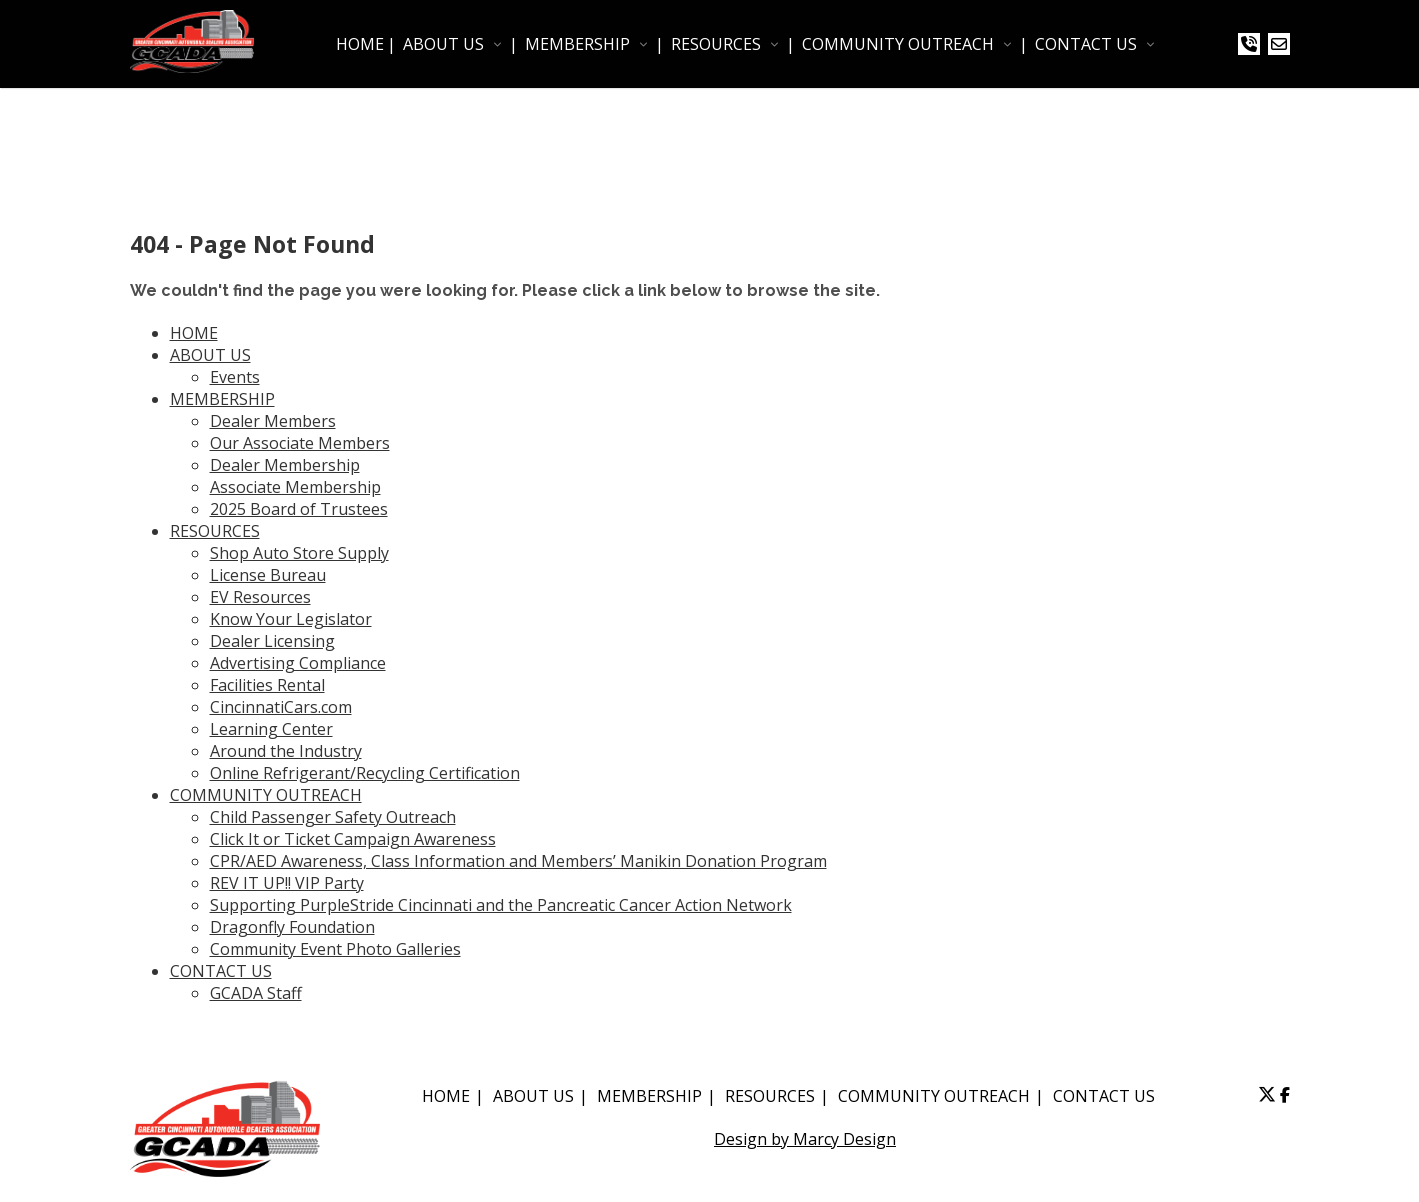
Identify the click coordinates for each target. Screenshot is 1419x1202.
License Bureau (268, 575)
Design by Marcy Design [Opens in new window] (805, 1139)
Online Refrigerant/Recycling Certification (365, 773)
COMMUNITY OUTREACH (898, 44)
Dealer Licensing (272, 641)
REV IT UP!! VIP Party (287, 883)
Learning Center (271, 729)
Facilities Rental (267, 685)
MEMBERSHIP (577, 44)
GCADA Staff (256, 993)
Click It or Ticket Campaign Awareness (353, 839)
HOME (360, 44)
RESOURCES (716, 44)
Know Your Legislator (291, 619)
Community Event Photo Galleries (335, 949)
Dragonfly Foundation (292, 927)
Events (235, 377)
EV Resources (260, 597)
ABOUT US (443, 44)
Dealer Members (273, 421)
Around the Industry (286, 751)
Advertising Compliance (298, 663)
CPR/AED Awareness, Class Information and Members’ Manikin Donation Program (518, 861)
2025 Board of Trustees (299, 509)
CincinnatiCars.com (281, 707)
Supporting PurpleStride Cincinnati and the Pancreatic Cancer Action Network (501, 905)
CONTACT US (1086, 44)
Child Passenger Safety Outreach (333, 817)
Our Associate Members (300, 443)
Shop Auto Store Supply (299, 553)
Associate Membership (295, 487)
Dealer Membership (285, 465)
